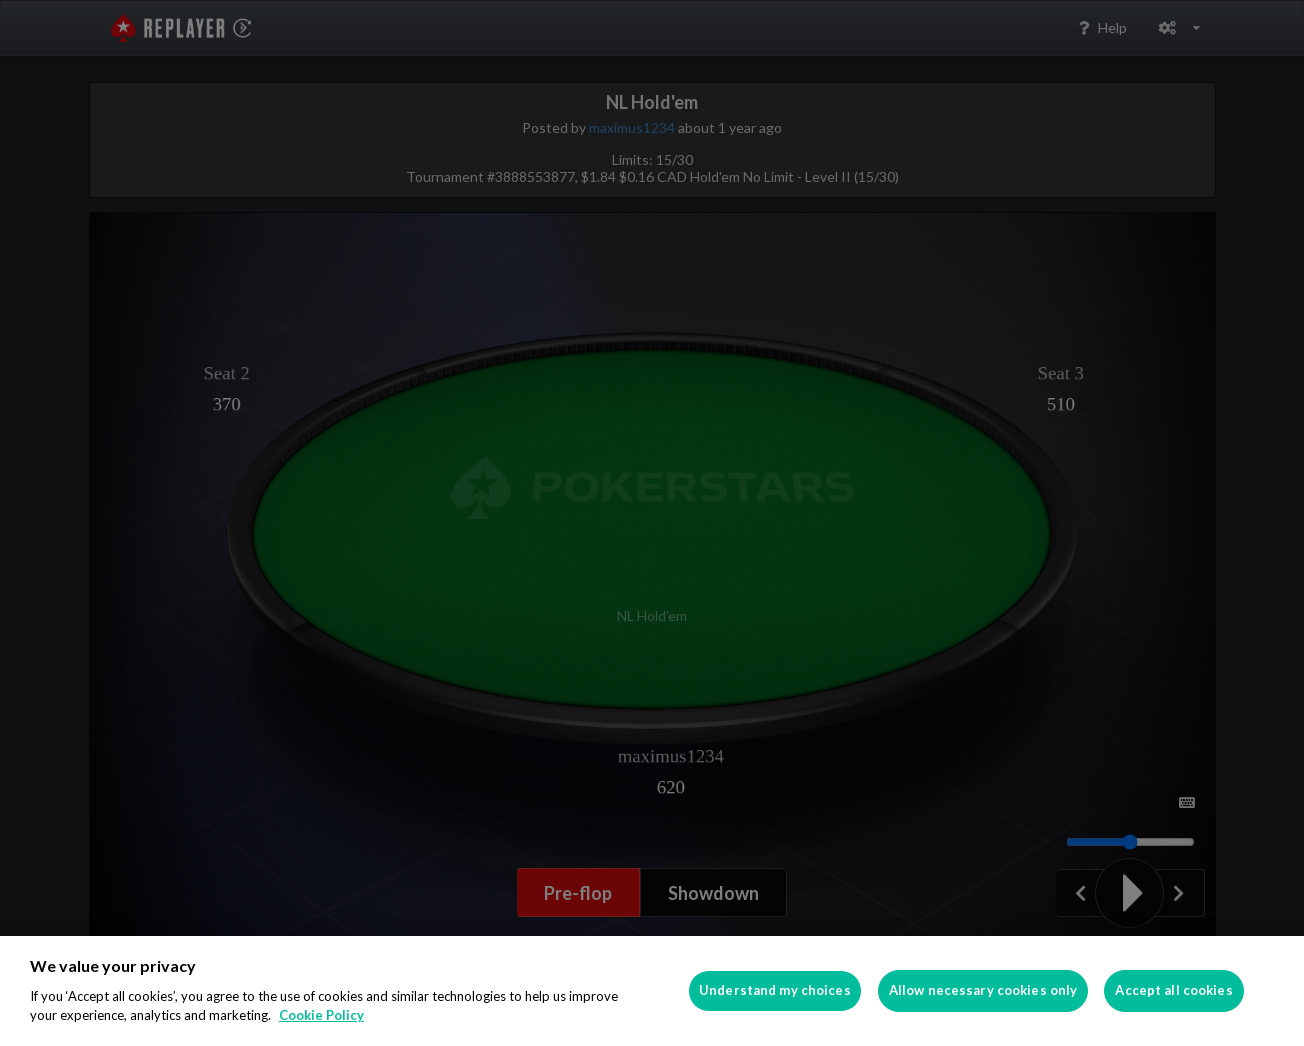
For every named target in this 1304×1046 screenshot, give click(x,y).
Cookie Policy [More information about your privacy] (321, 1015)
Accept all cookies (1173, 990)
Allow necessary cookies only (983, 990)
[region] (652, 991)
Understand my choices (775, 990)
